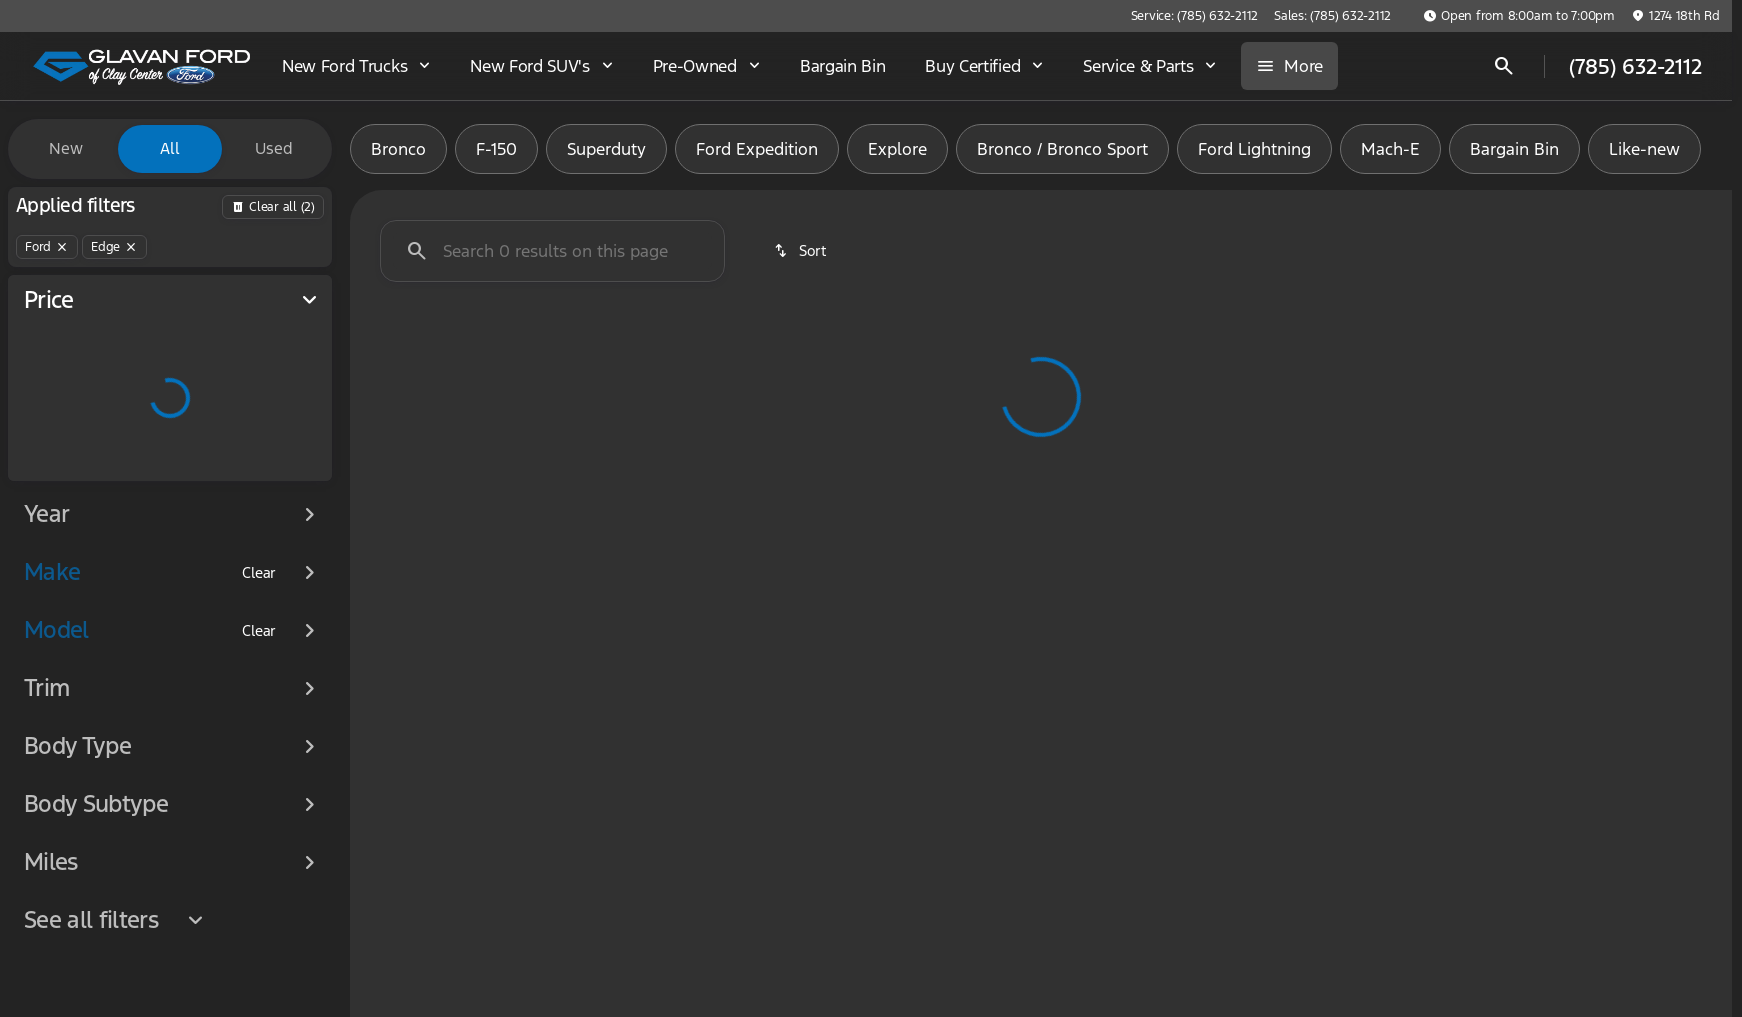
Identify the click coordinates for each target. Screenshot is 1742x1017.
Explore (897, 149)
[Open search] (1504, 66)
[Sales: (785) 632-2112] (1332, 16)
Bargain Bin (1514, 149)
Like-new (1644, 149)
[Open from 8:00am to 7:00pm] (1519, 16)
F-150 (496, 149)
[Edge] (114, 247)
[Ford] (47, 247)
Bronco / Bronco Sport (1062, 149)
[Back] (273, 207)
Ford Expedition (757, 149)
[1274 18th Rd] (1675, 16)
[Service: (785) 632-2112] (1194, 16)
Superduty (606, 149)
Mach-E (1390, 149)
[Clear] (259, 573)
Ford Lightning (1254, 149)
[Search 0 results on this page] (552, 251)
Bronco (398, 149)
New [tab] (66, 148)
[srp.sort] (801, 251)
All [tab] (170, 148)
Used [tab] (274, 148)
